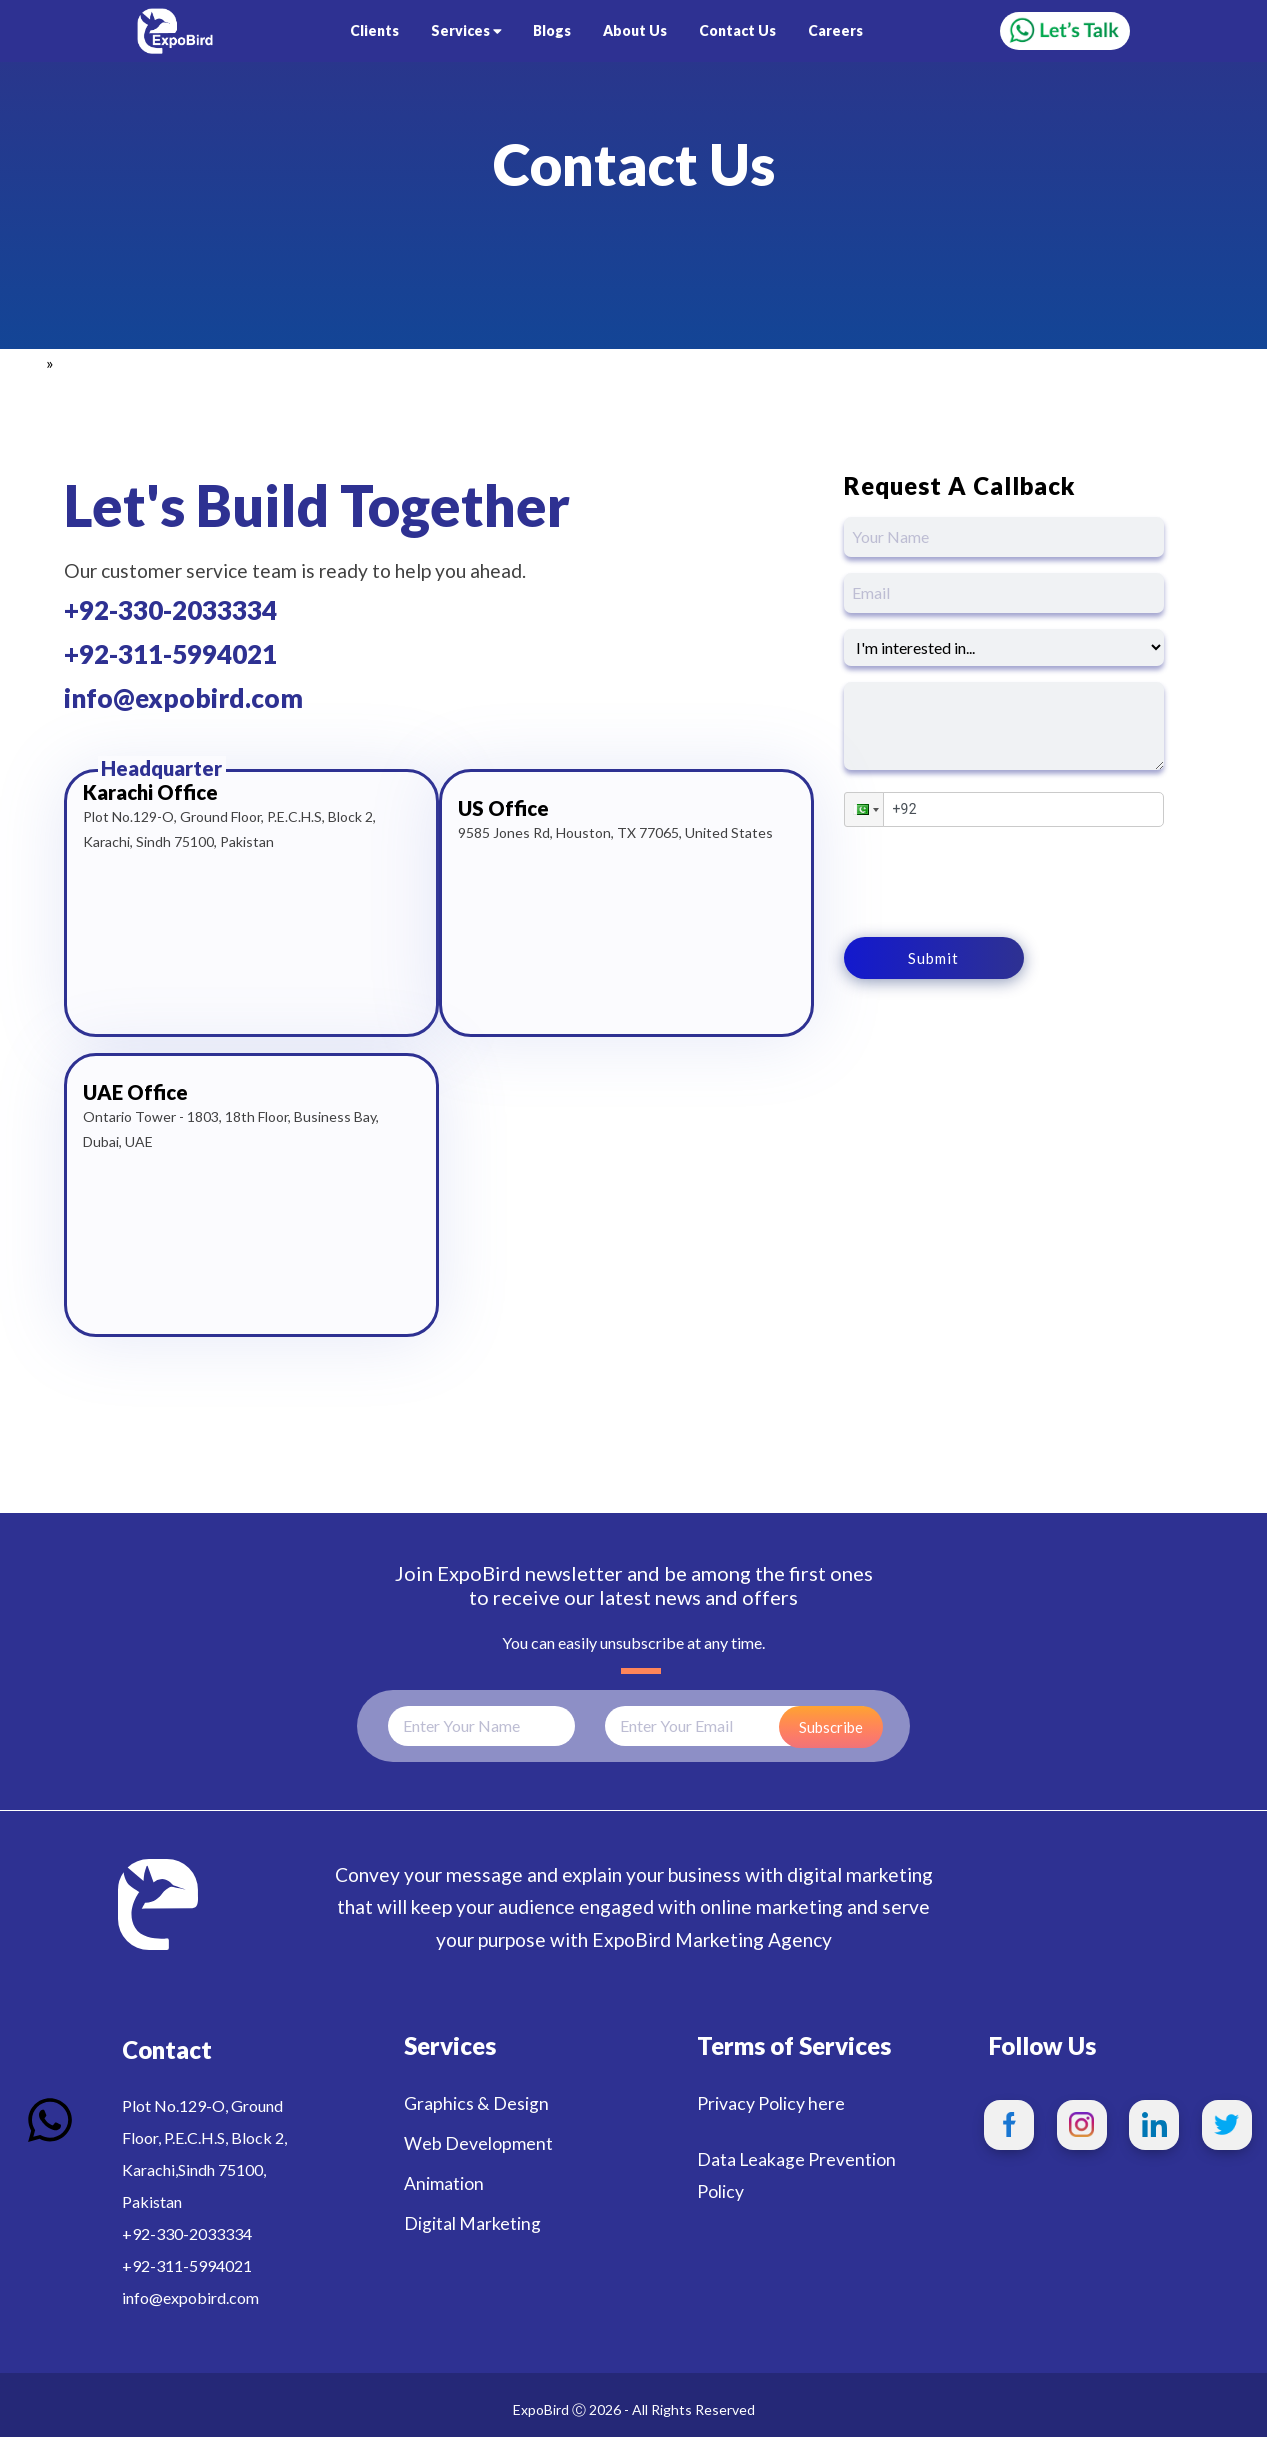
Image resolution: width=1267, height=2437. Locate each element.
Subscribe (831, 1727)
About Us (635, 30)
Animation (444, 2183)
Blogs (552, 30)
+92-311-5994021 (170, 654)
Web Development (478, 2143)
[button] (864, 809)
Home (21, 362)
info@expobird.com (183, 698)
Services (466, 30)
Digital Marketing (472, 2223)
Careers (835, 30)
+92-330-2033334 (170, 610)
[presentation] (996, 882)
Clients (374, 30)
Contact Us (737, 30)
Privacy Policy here (771, 2103)
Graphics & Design (476, 2103)
